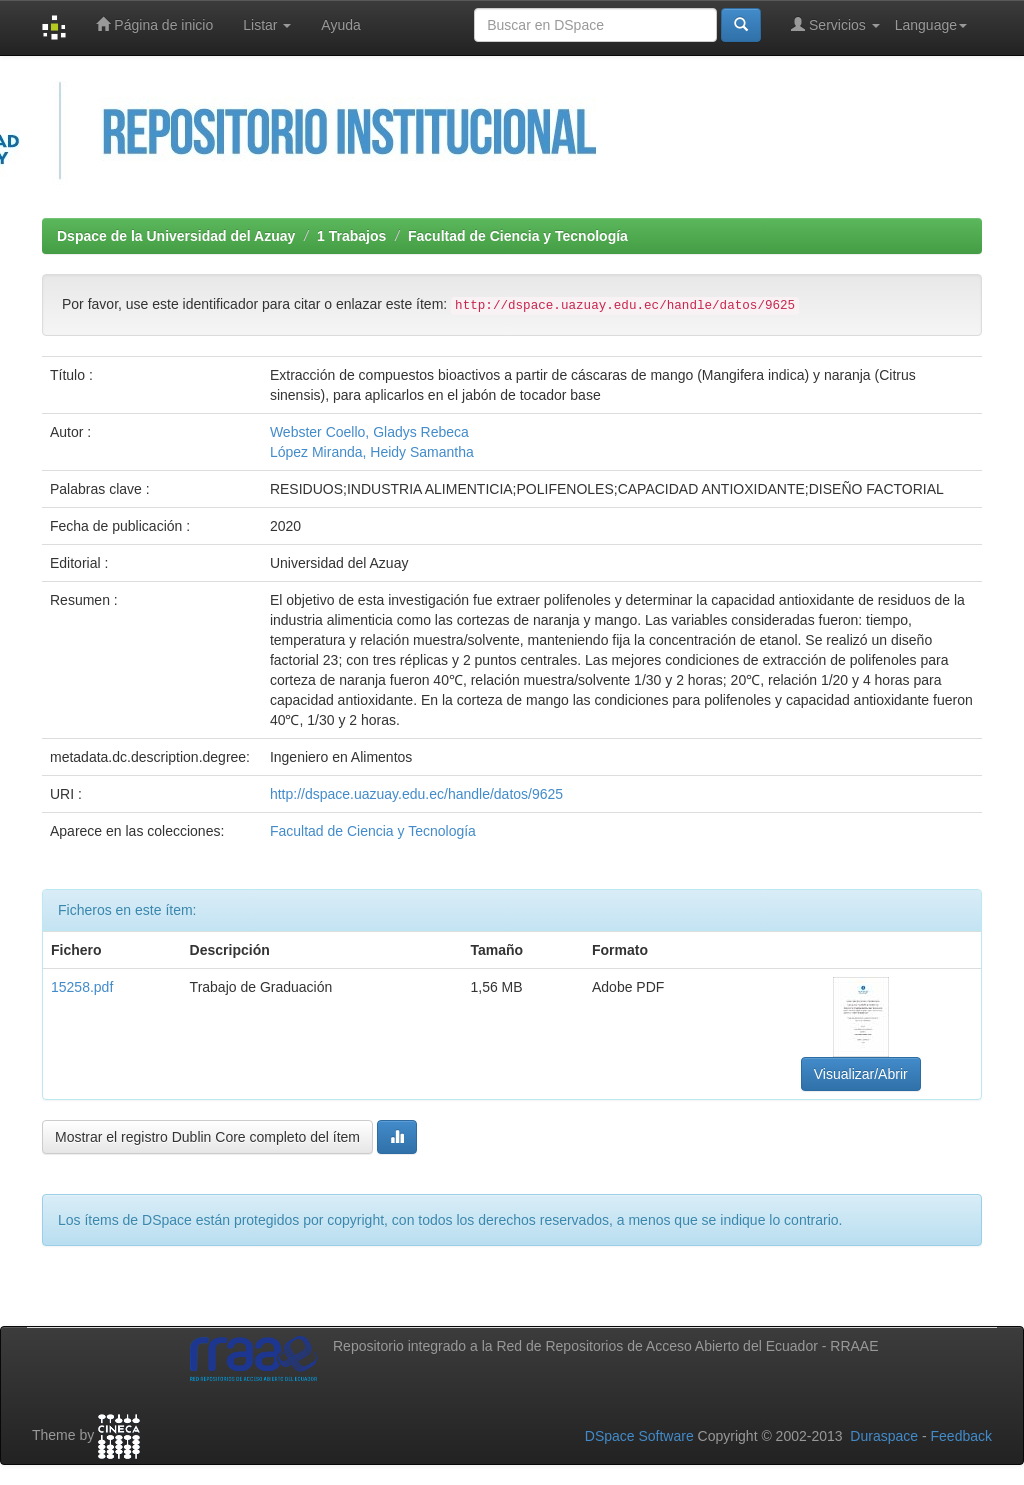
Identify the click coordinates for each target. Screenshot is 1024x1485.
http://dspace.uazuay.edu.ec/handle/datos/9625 (416, 794)
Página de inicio (154, 24)
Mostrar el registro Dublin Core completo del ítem (207, 1137)
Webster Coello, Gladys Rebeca (369, 432)
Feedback (961, 1436)
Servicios (835, 24)
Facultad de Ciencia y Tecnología (518, 236)
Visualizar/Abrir (861, 1074)
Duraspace (884, 1436)
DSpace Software (639, 1436)
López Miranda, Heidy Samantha (372, 452)
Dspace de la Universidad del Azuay (176, 236)
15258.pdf (82, 987)
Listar (267, 25)
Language (931, 25)
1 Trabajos (351, 236)
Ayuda (340, 25)
